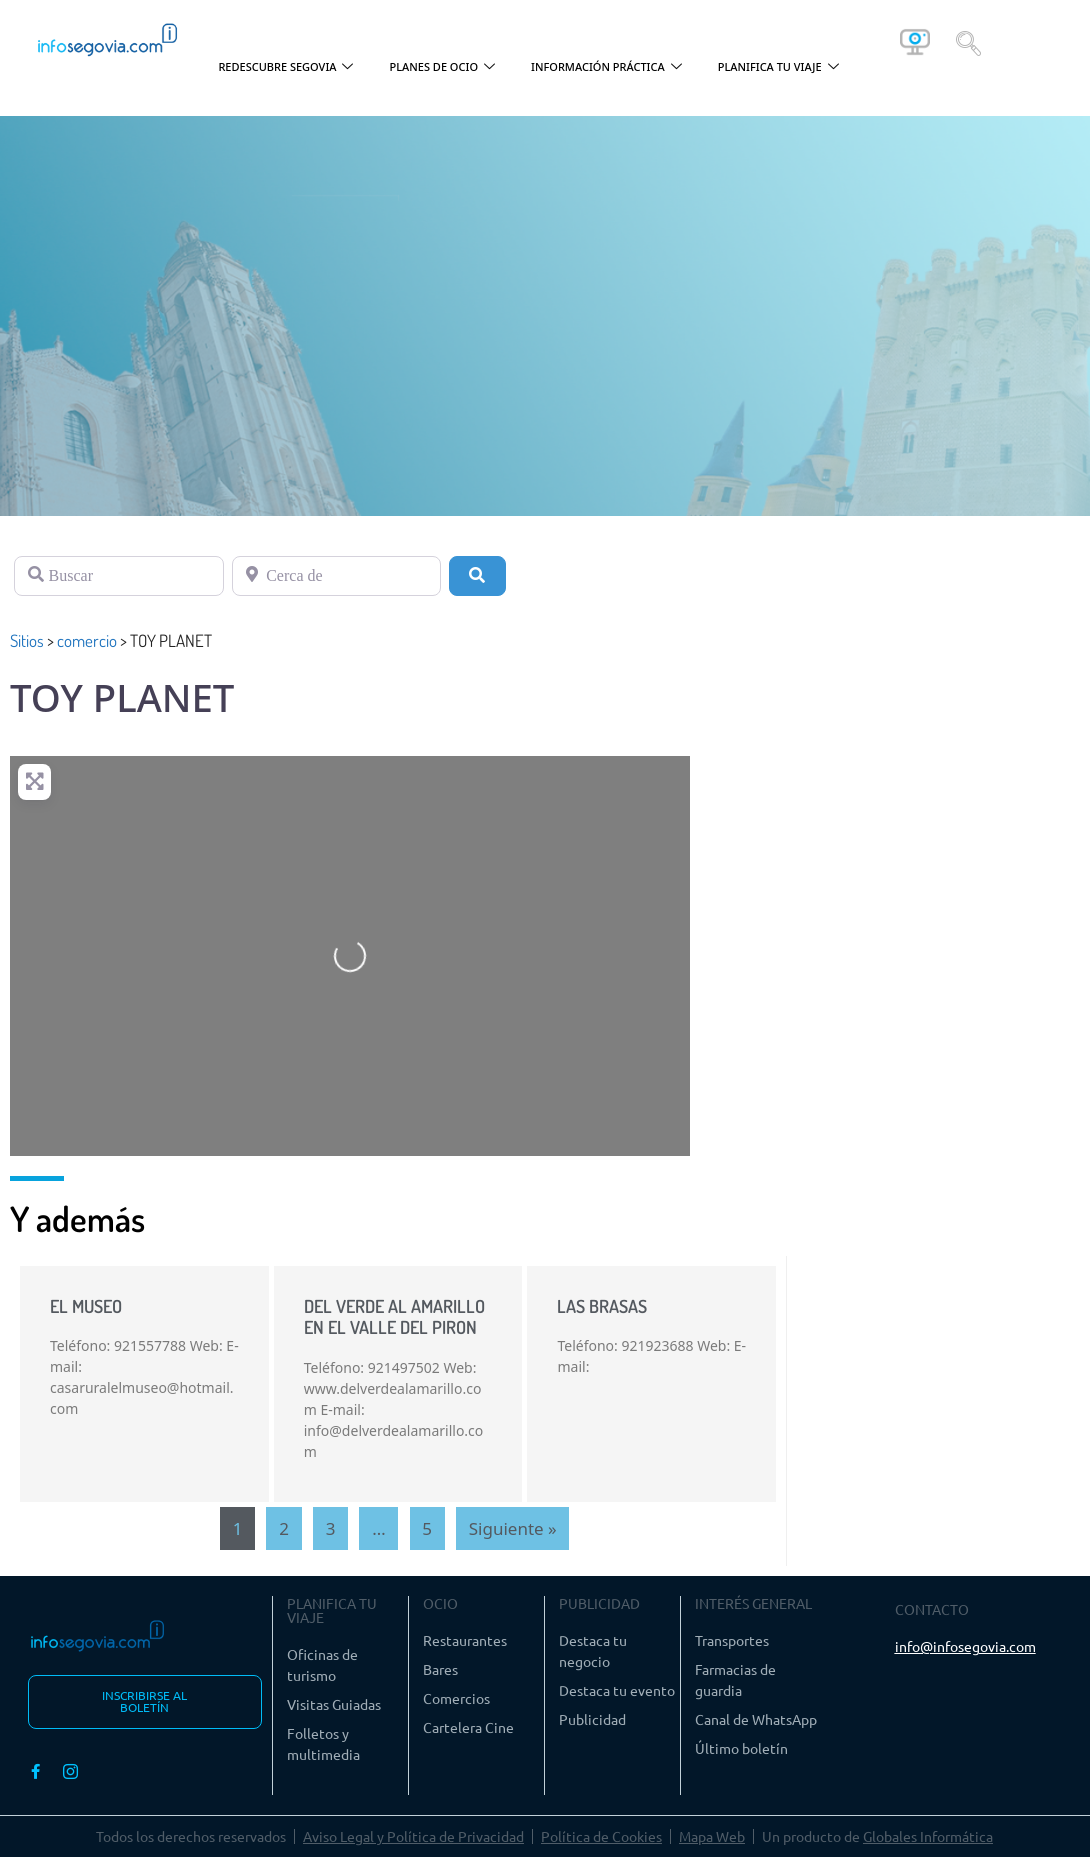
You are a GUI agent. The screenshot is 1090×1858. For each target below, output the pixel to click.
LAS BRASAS (602, 1306)
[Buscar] (119, 576)
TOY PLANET (122, 697)
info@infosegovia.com (965, 1646)
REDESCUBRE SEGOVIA (285, 67)
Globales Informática (928, 1837)
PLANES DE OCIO (442, 67)
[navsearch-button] (968, 42)
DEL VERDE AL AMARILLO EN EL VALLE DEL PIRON (394, 1317)
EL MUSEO (86, 1306)
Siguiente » (513, 1528)
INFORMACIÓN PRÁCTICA (606, 67)
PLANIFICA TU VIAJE (778, 67)
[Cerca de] (337, 576)
